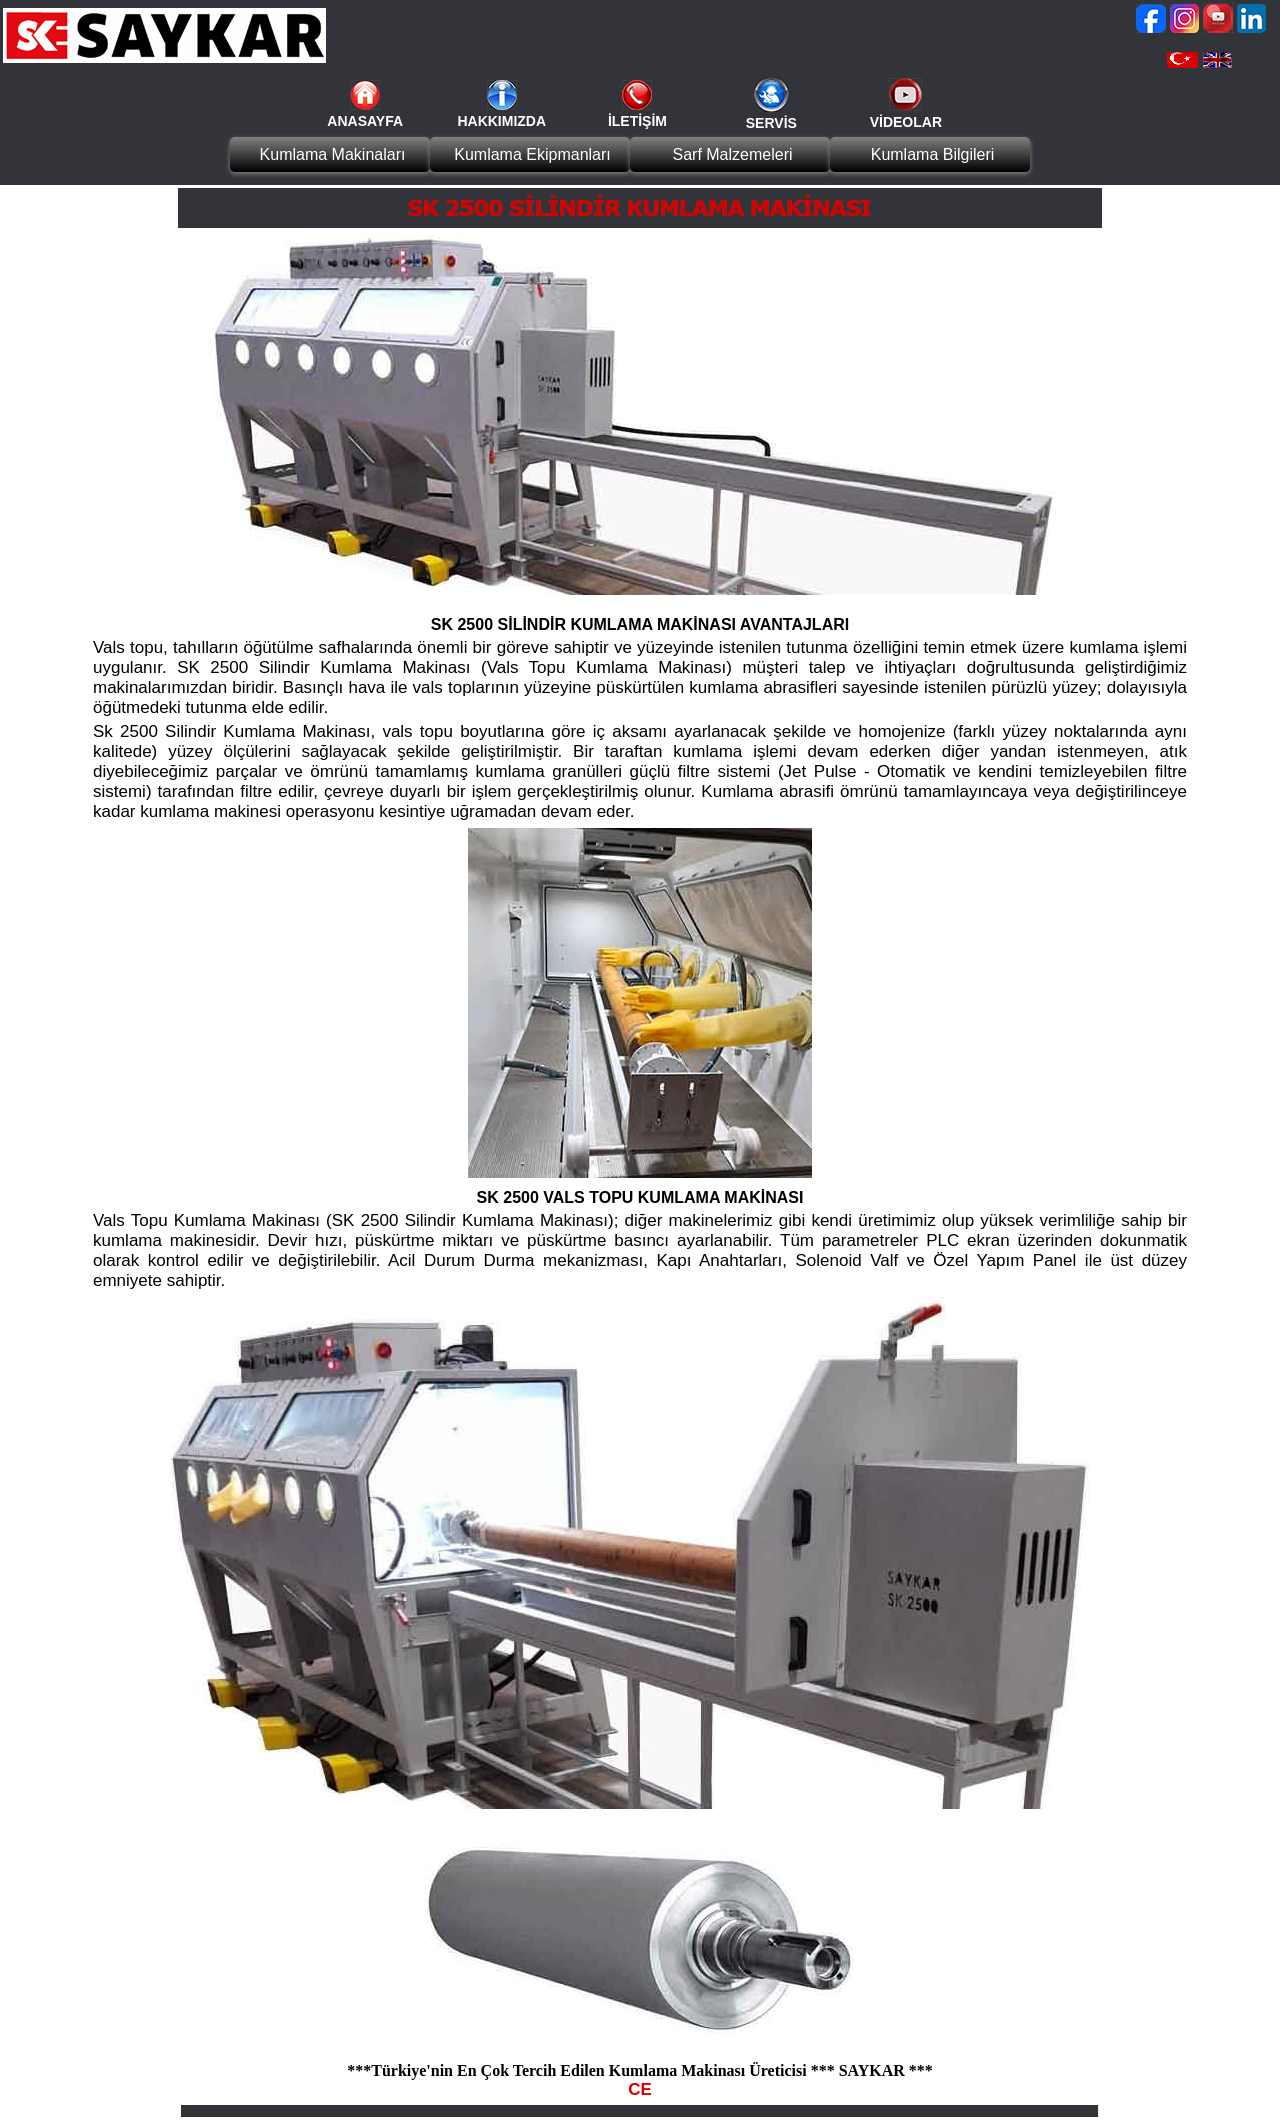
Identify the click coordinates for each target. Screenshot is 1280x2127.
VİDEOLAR (906, 122)
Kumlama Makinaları (333, 154)
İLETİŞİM (637, 121)
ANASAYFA (365, 121)
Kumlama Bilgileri (933, 154)
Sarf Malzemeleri (732, 154)
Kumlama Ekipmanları (532, 154)
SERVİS (771, 123)
